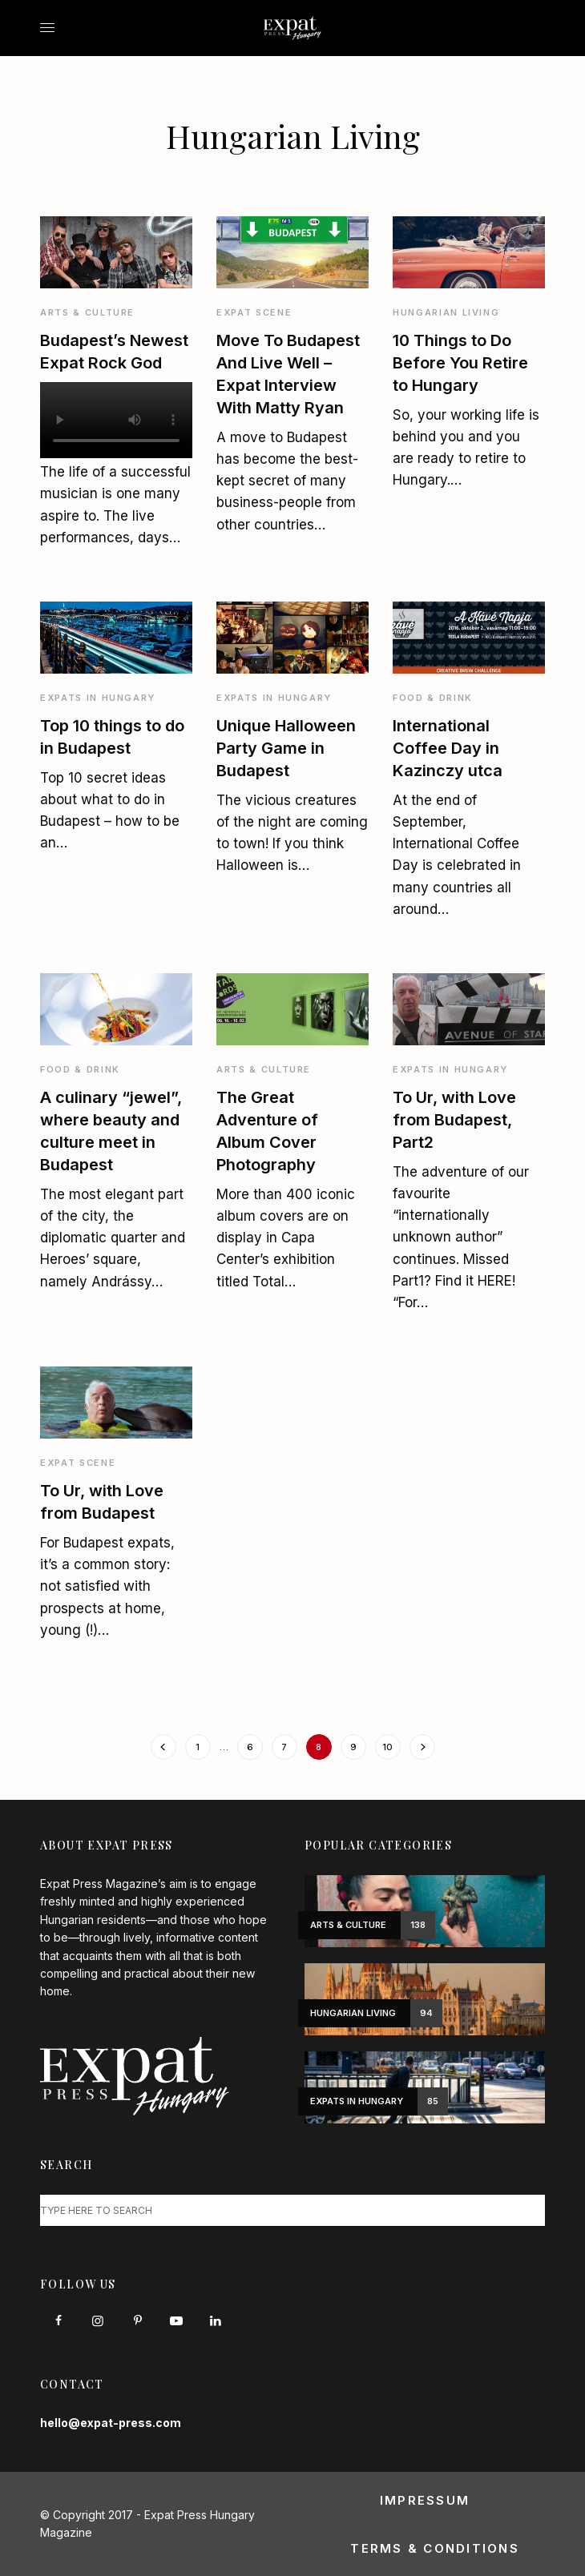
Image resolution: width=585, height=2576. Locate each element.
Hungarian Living (446, 312)
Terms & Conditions (434, 2548)
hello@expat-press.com (110, 2422)
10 (387, 1747)
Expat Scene (254, 312)
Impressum (425, 2500)
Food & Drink (433, 697)
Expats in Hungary (97, 697)
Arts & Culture (87, 312)
